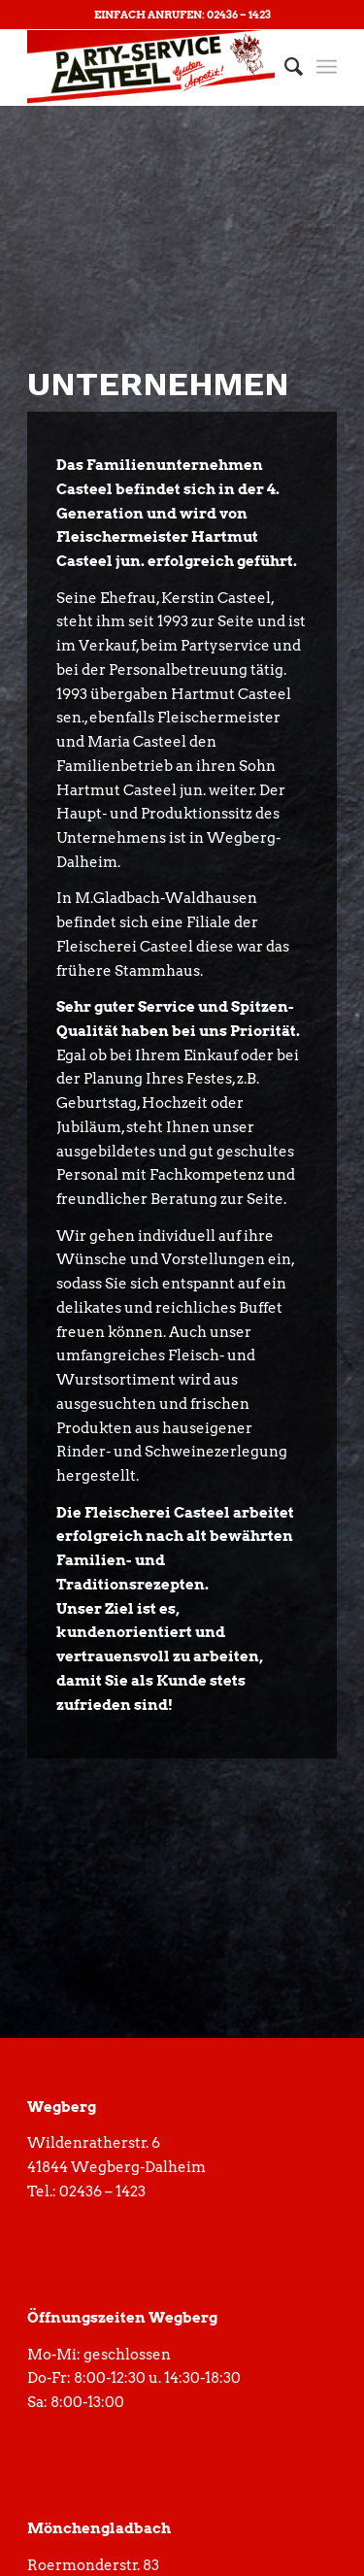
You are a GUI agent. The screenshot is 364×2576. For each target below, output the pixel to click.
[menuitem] (284, 67)
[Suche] (284, 67)
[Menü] (326, 67)
